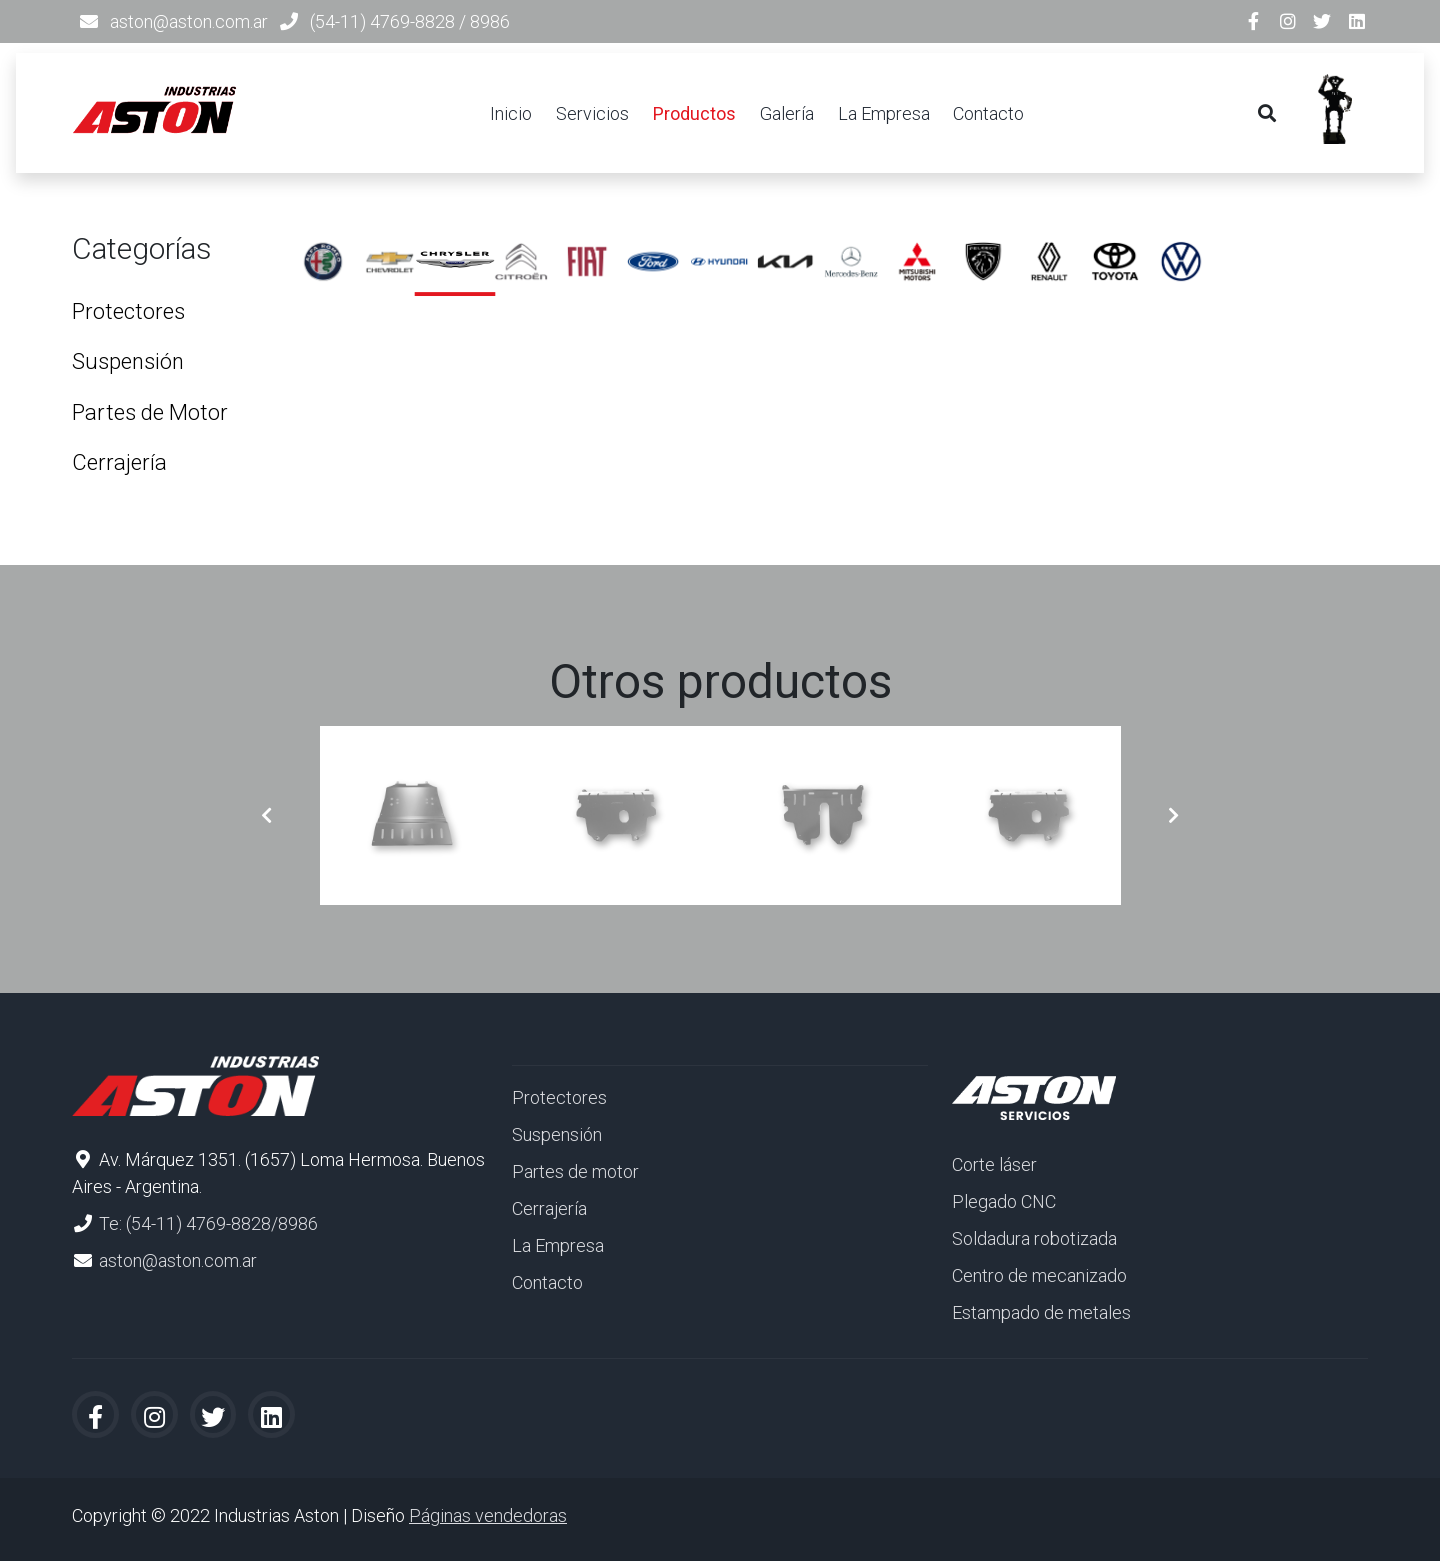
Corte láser (994, 1164)
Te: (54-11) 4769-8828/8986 (208, 1223)
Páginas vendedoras (488, 1515)
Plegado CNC (1004, 1201)
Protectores (128, 311)
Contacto (988, 113)
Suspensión (128, 361)
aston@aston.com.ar (189, 21)
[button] (266, 815)
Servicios (592, 113)
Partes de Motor (150, 412)
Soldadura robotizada (1034, 1238)
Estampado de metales (1041, 1312)
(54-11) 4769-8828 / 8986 (410, 21)
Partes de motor (575, 1171)
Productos (694, 113)
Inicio (511, 113)
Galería (787, 113)
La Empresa (884, 113)
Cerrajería (119, 462)
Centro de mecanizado (1039, 1275)
